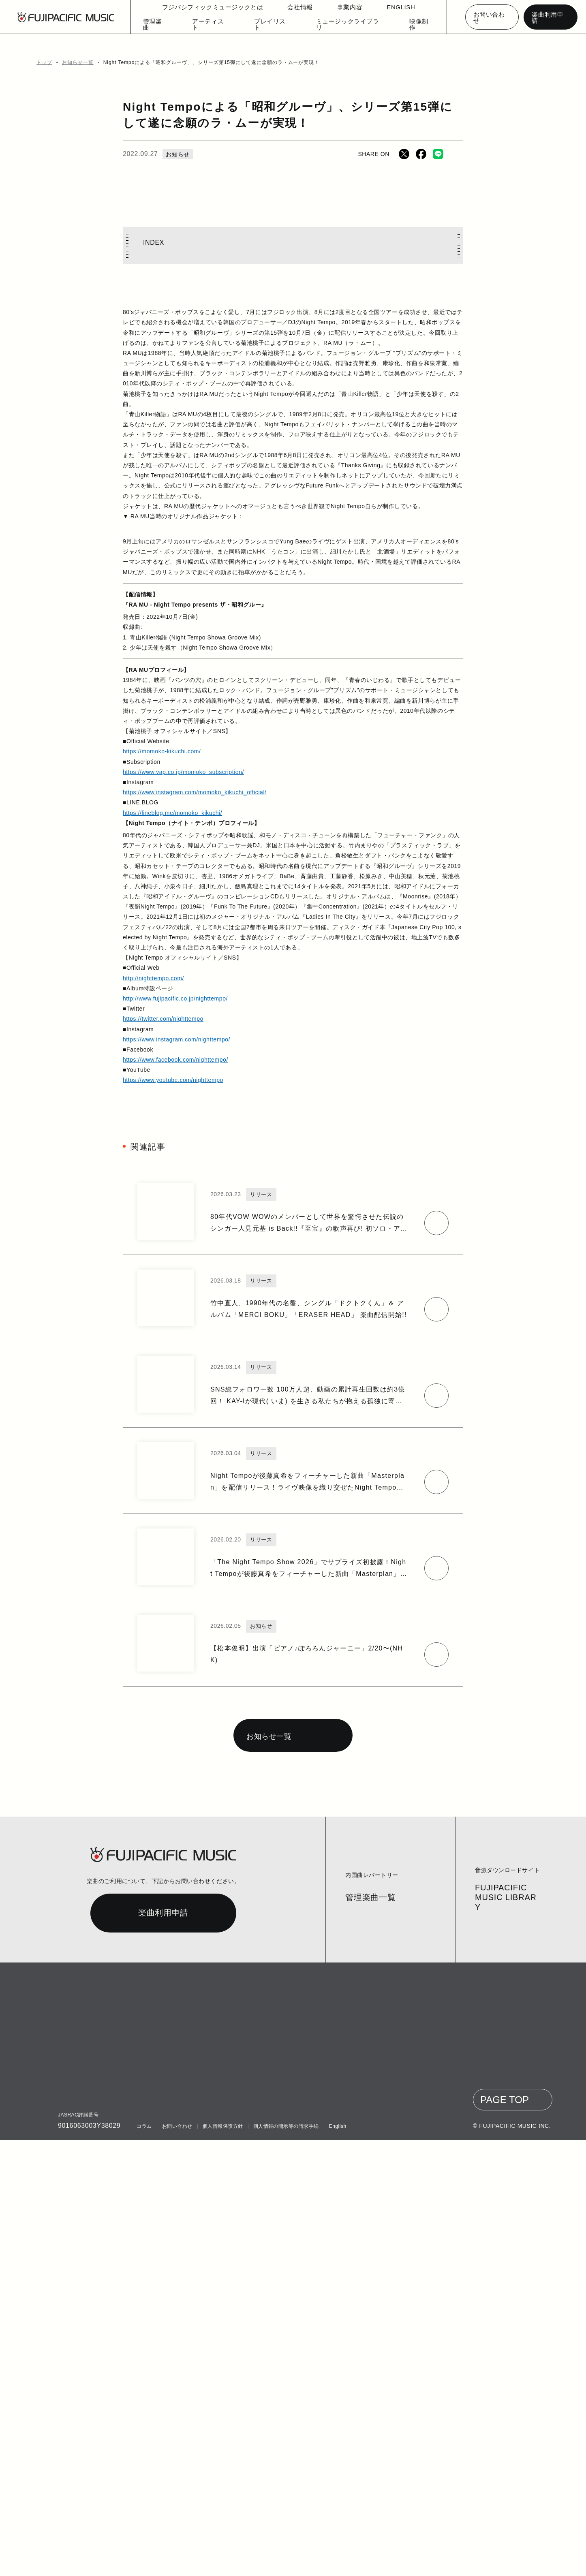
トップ (42, 62)
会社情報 (295, 8)
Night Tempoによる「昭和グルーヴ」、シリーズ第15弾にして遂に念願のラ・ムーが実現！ (199, 62)
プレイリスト (275, 25)
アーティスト (218, 25)
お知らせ (176, 154)
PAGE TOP (507, 2536)
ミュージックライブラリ (346, 25)
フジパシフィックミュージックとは (214, 8)
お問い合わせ (492, 17)
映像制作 (413, 25)
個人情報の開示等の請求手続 (284, 2562)
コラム (143, 2562)
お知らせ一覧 (74, 62)
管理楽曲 (164, 25)
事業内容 (344, 8)
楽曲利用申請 (550, 17)
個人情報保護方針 (221, 2562)
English (336, 2562)
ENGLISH (395, 8)
